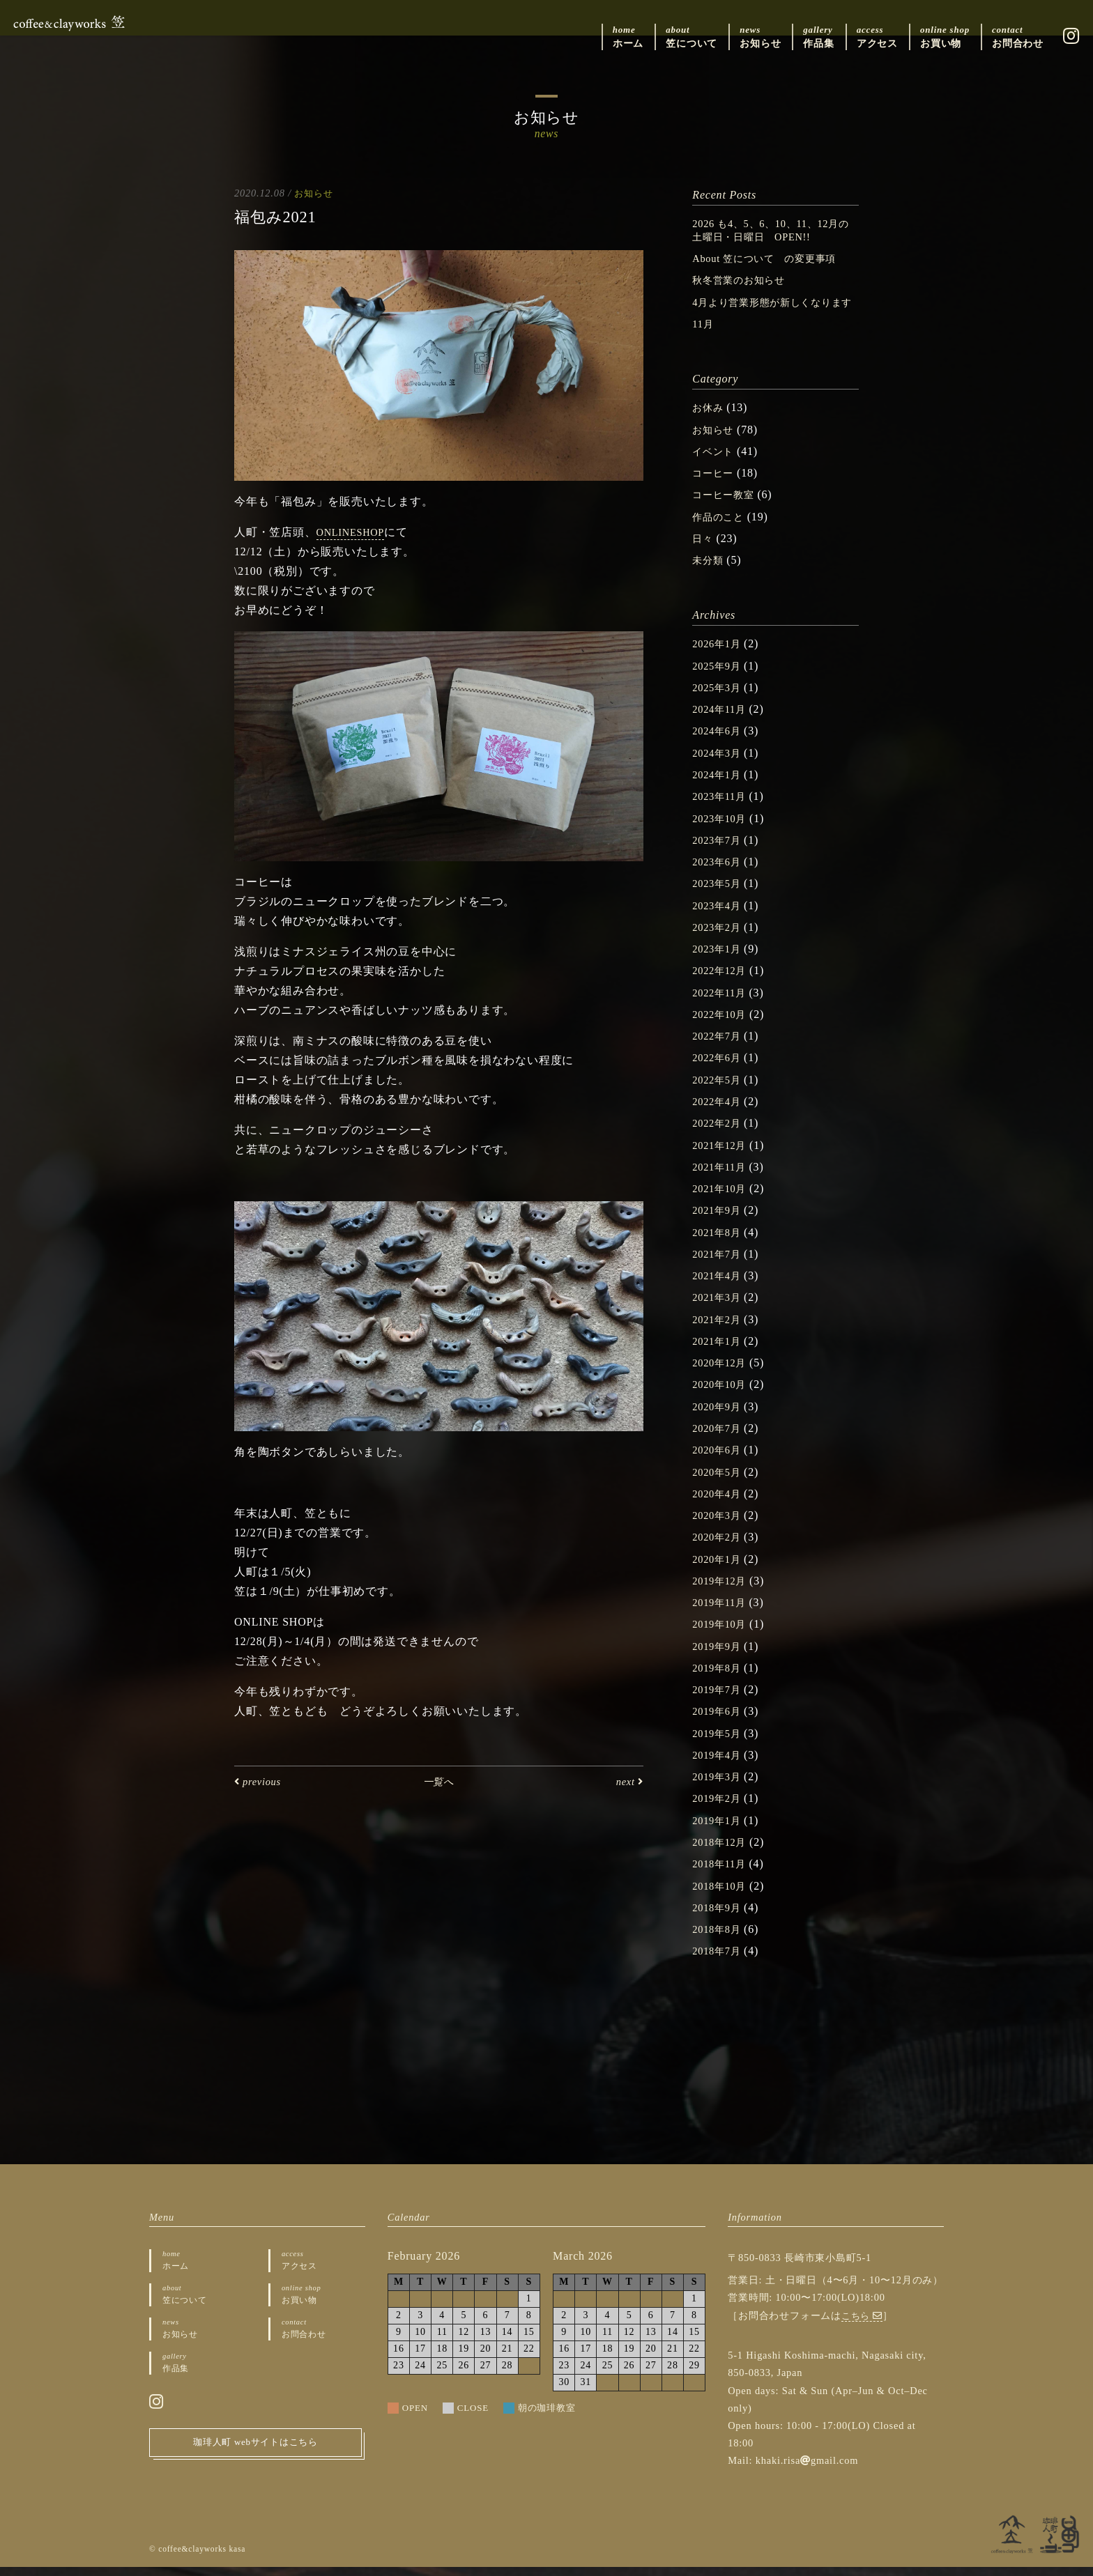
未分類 (709, 572)
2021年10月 (722, 1199)
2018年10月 (722, 1895)
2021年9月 (719, 1221)
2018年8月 (719, 1939)
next (628, 1781)
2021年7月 (719, 1265)
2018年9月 (719, 1916)
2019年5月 (719, 1743)
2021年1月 (719, 1352)
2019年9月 (719, 1656)
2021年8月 (719, 1243)
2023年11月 (722, 809)
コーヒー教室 (727, 508)
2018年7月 (719, 1960)
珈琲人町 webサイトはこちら (255, 2456)
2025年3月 (719, 700)
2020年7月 (719, 1438)
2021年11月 (722, 1178)
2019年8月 (719, 1677)
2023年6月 (719, 873)
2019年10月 (722, 1634)
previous (260, 1781)
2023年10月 (722, 830)
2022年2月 (719, 1135)
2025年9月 (719, 678)
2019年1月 (719, 1830)
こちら (863, 2324)
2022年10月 (722, 1026)
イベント (715, 464)
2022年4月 (719, 1112)
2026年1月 (719, 657)
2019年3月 (719, 1786)
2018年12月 (722, 1852)
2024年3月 (719, 765)
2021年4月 (719, 1287)
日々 (704, 551)
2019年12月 (722, 1591)
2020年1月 (719, 1569)
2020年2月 (719, 1547)
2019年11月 (722, 1613)
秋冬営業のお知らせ (744, 280)
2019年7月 (719, 1700)
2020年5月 (719, 1482)
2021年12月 (722, 1156)
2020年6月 (719, 1460)
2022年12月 (722, 982)
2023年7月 (719, 852)
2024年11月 (722, 721)
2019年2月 (719, 1808)
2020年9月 (719, 1417)
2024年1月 (719, 787)
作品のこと (721, 529)
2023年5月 (719, 896)
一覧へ (438, 1781)
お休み (709, 420)
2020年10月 (722, 1395)
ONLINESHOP (354, 533)
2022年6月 (719, 1069)
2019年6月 (719, 1721)
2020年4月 (719, 1504)
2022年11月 (722, 1004)
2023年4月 (719, 917)
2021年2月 (719, 1330)
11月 (704, 337)
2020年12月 (722, 1374)
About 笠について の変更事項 (773, 258)
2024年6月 (719, 743)
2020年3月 (719, 1526)
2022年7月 (719, 1048)
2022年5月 (719, 1091)
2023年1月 (719, 960)
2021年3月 (719, 1308)
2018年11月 (722, 1873)
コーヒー (715, 486)
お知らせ (314, 193)
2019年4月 (719, 1765)
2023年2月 (719, 939)
